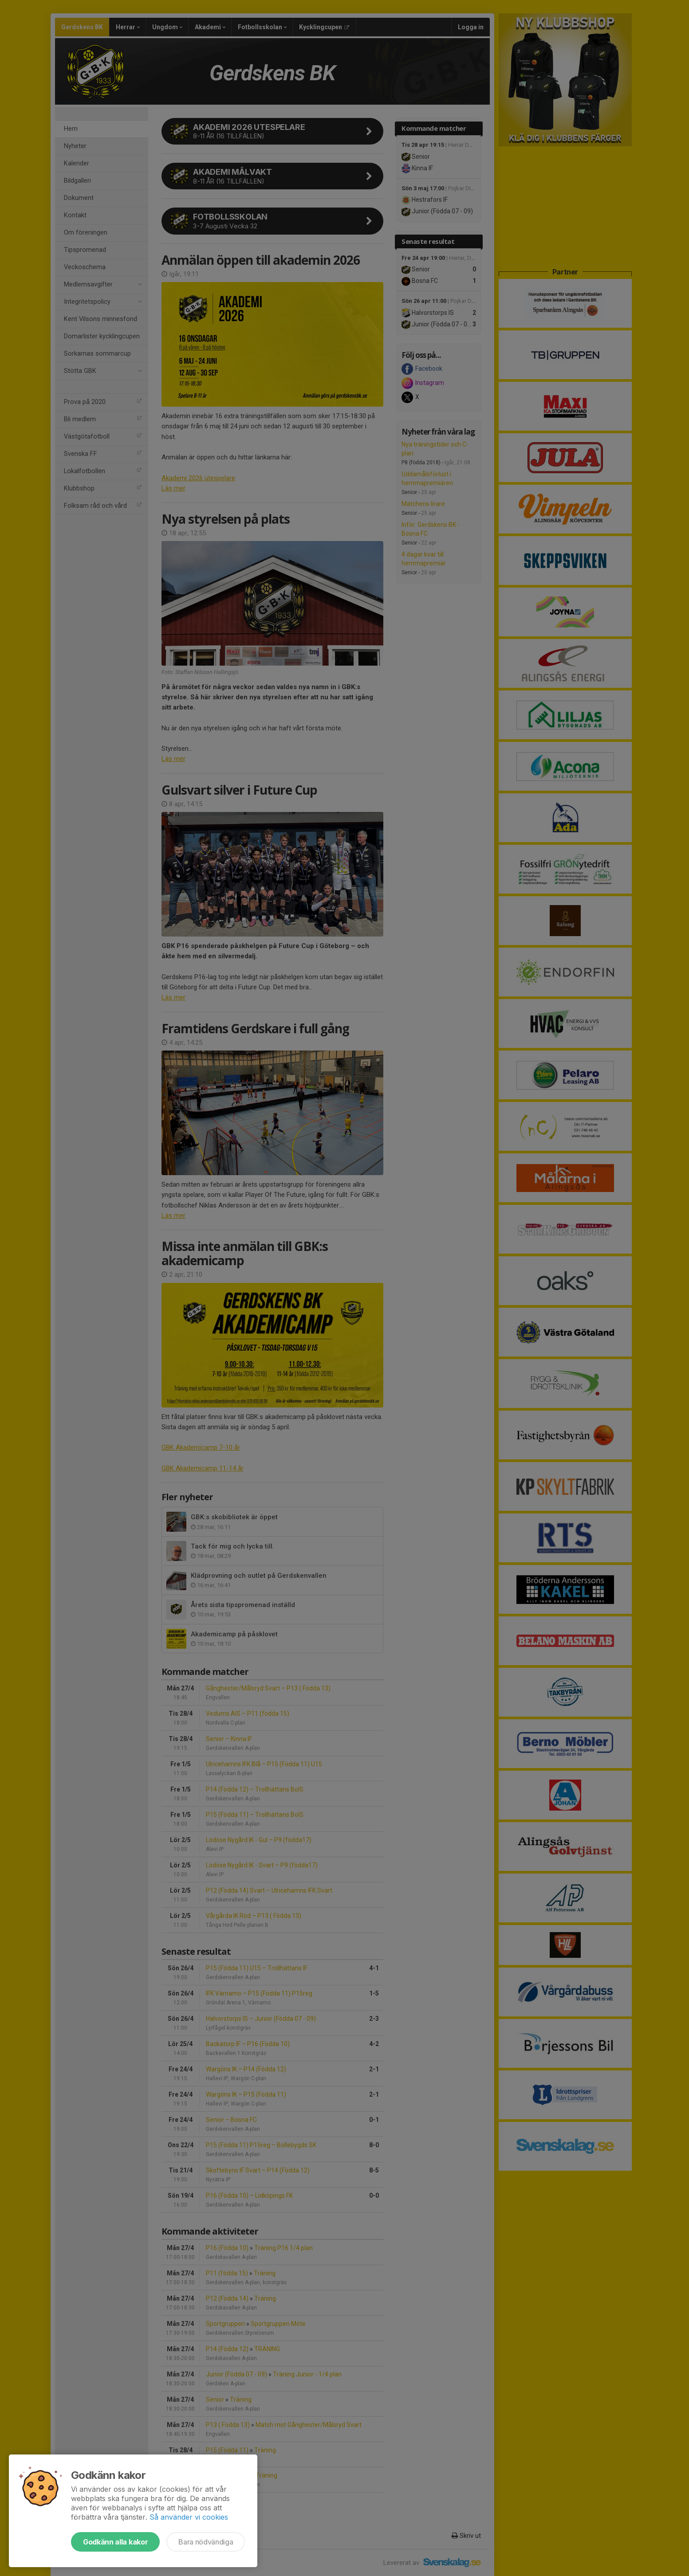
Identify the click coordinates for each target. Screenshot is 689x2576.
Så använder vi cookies (189, 2517)
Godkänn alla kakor (115, 2541)
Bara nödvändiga (205, 2541)
